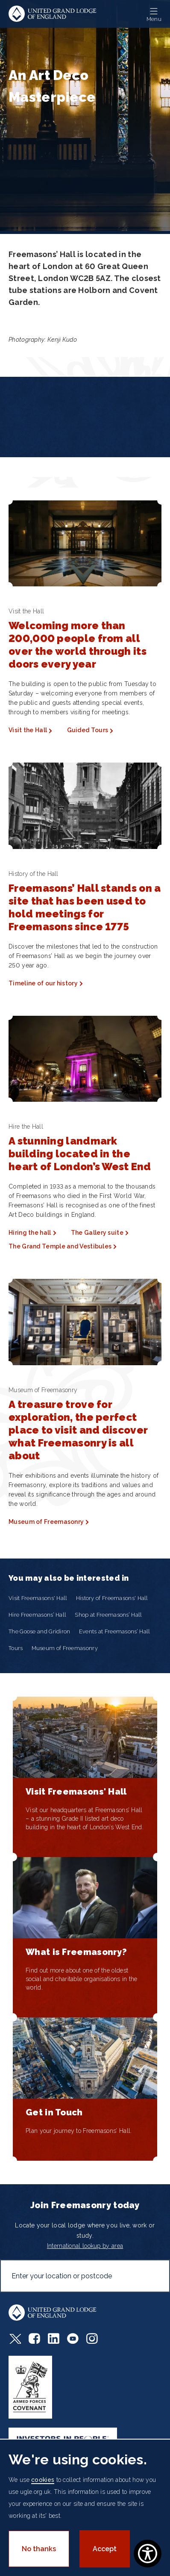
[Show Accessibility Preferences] (147, 2553)
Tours (16, 1648)
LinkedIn (53, 2338)
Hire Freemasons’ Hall (37, 1615)
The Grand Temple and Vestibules (60, 1246)
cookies (42, 2479)
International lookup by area (85, 2245)
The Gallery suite (97, 1232)
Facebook (34, 2338)
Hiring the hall (30, 1232)
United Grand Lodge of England (53, 14)
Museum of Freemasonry (46, 1521)
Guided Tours (87, 730)
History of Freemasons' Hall (112, 1598)
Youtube (73, 2338)
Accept (105, 2549)
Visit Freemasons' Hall (38, 1598)
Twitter (15, 2338)
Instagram (92, 2338)
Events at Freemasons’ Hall (114, 1631)
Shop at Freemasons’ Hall (108, 1615)
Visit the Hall (28, 730)
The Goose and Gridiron (39, 1631)
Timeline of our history (43, 983)
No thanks (39, 2549)
